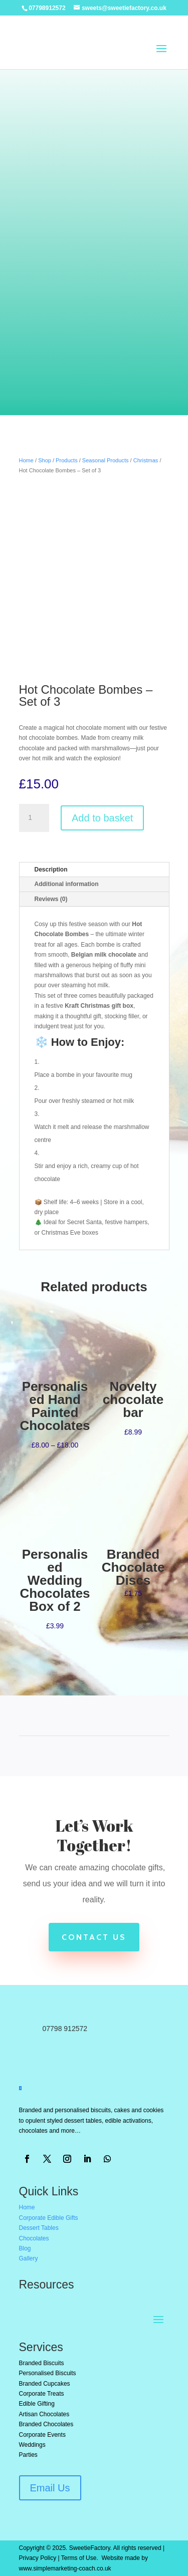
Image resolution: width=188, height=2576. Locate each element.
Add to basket (102, 817)
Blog (25, 2248)
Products (67, 460)
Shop (44, 460)
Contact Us (94, 1937)
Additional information (67, 884)
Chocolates (34, 2238)
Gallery (28, 2258)
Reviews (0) (51, 899)
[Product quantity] (34, 818)
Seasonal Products (105, 460)
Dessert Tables (39, 2227)
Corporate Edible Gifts (48, 2217)
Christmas (145, 460)
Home (26, 460)
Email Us (50, 2487)
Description (51, 869)
